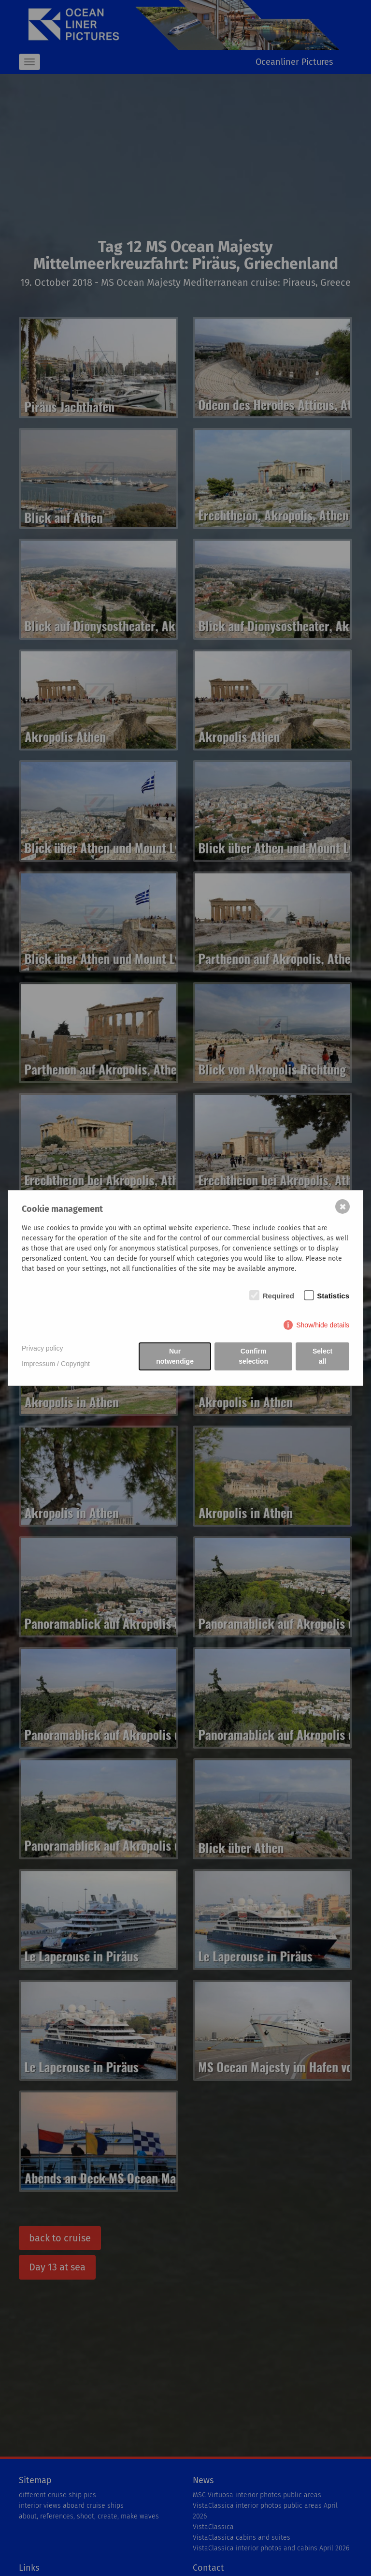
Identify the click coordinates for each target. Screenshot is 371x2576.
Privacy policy (42, 1348)
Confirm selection (253, 1356)
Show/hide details (322, 1325)
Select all (322, 1356)
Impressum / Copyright (56, 1364)
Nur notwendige (175, 1356)
